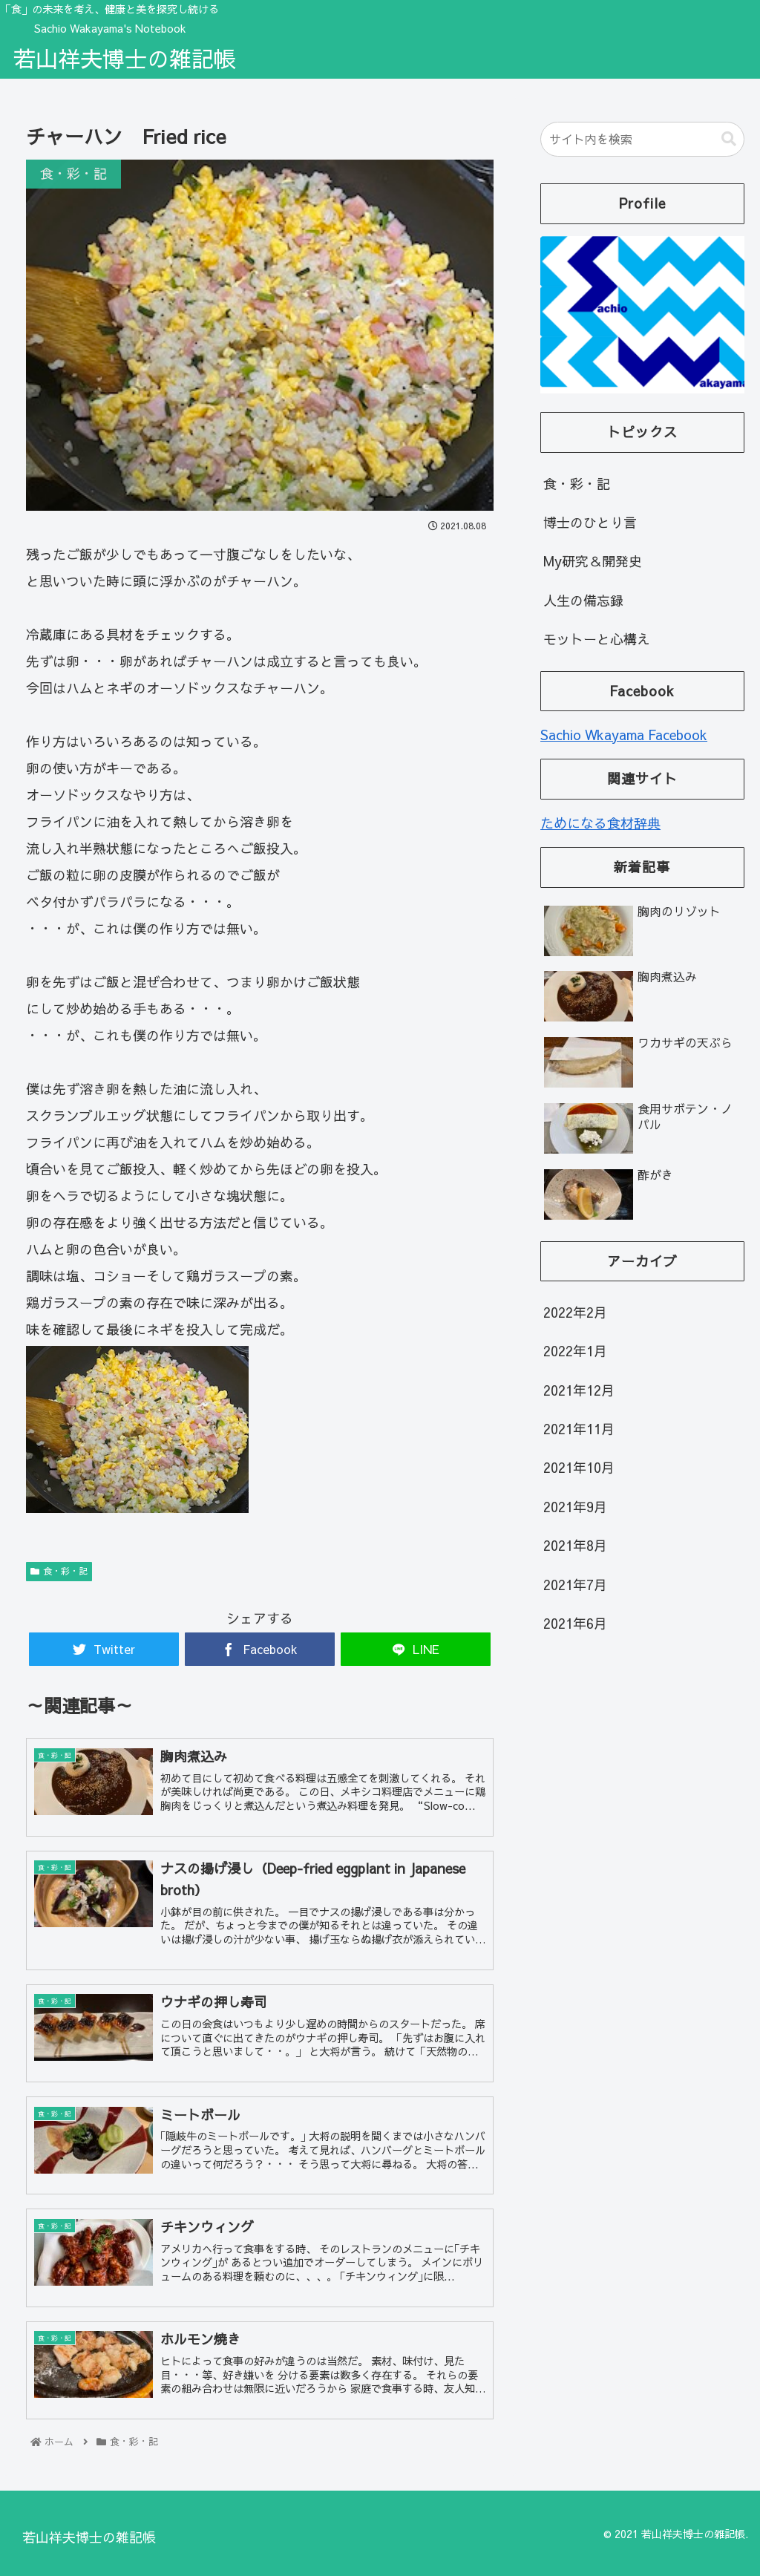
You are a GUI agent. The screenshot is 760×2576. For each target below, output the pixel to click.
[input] (642, 139)
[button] (728, 139)
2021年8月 (575, 1545)
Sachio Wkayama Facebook (623, 734)
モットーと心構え (596, 639)
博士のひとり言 (590, 522)
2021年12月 (579, 1390)
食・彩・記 (59, 1571)
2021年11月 (579, 1428)
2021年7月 (575, 1584)
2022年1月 (575, 1350)
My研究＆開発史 (592, 561)
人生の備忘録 (583, 600)
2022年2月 (575, 1312)
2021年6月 (575, 1623)
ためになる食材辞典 (600, 823)
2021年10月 (579, 1467)
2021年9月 (575, 1506)
